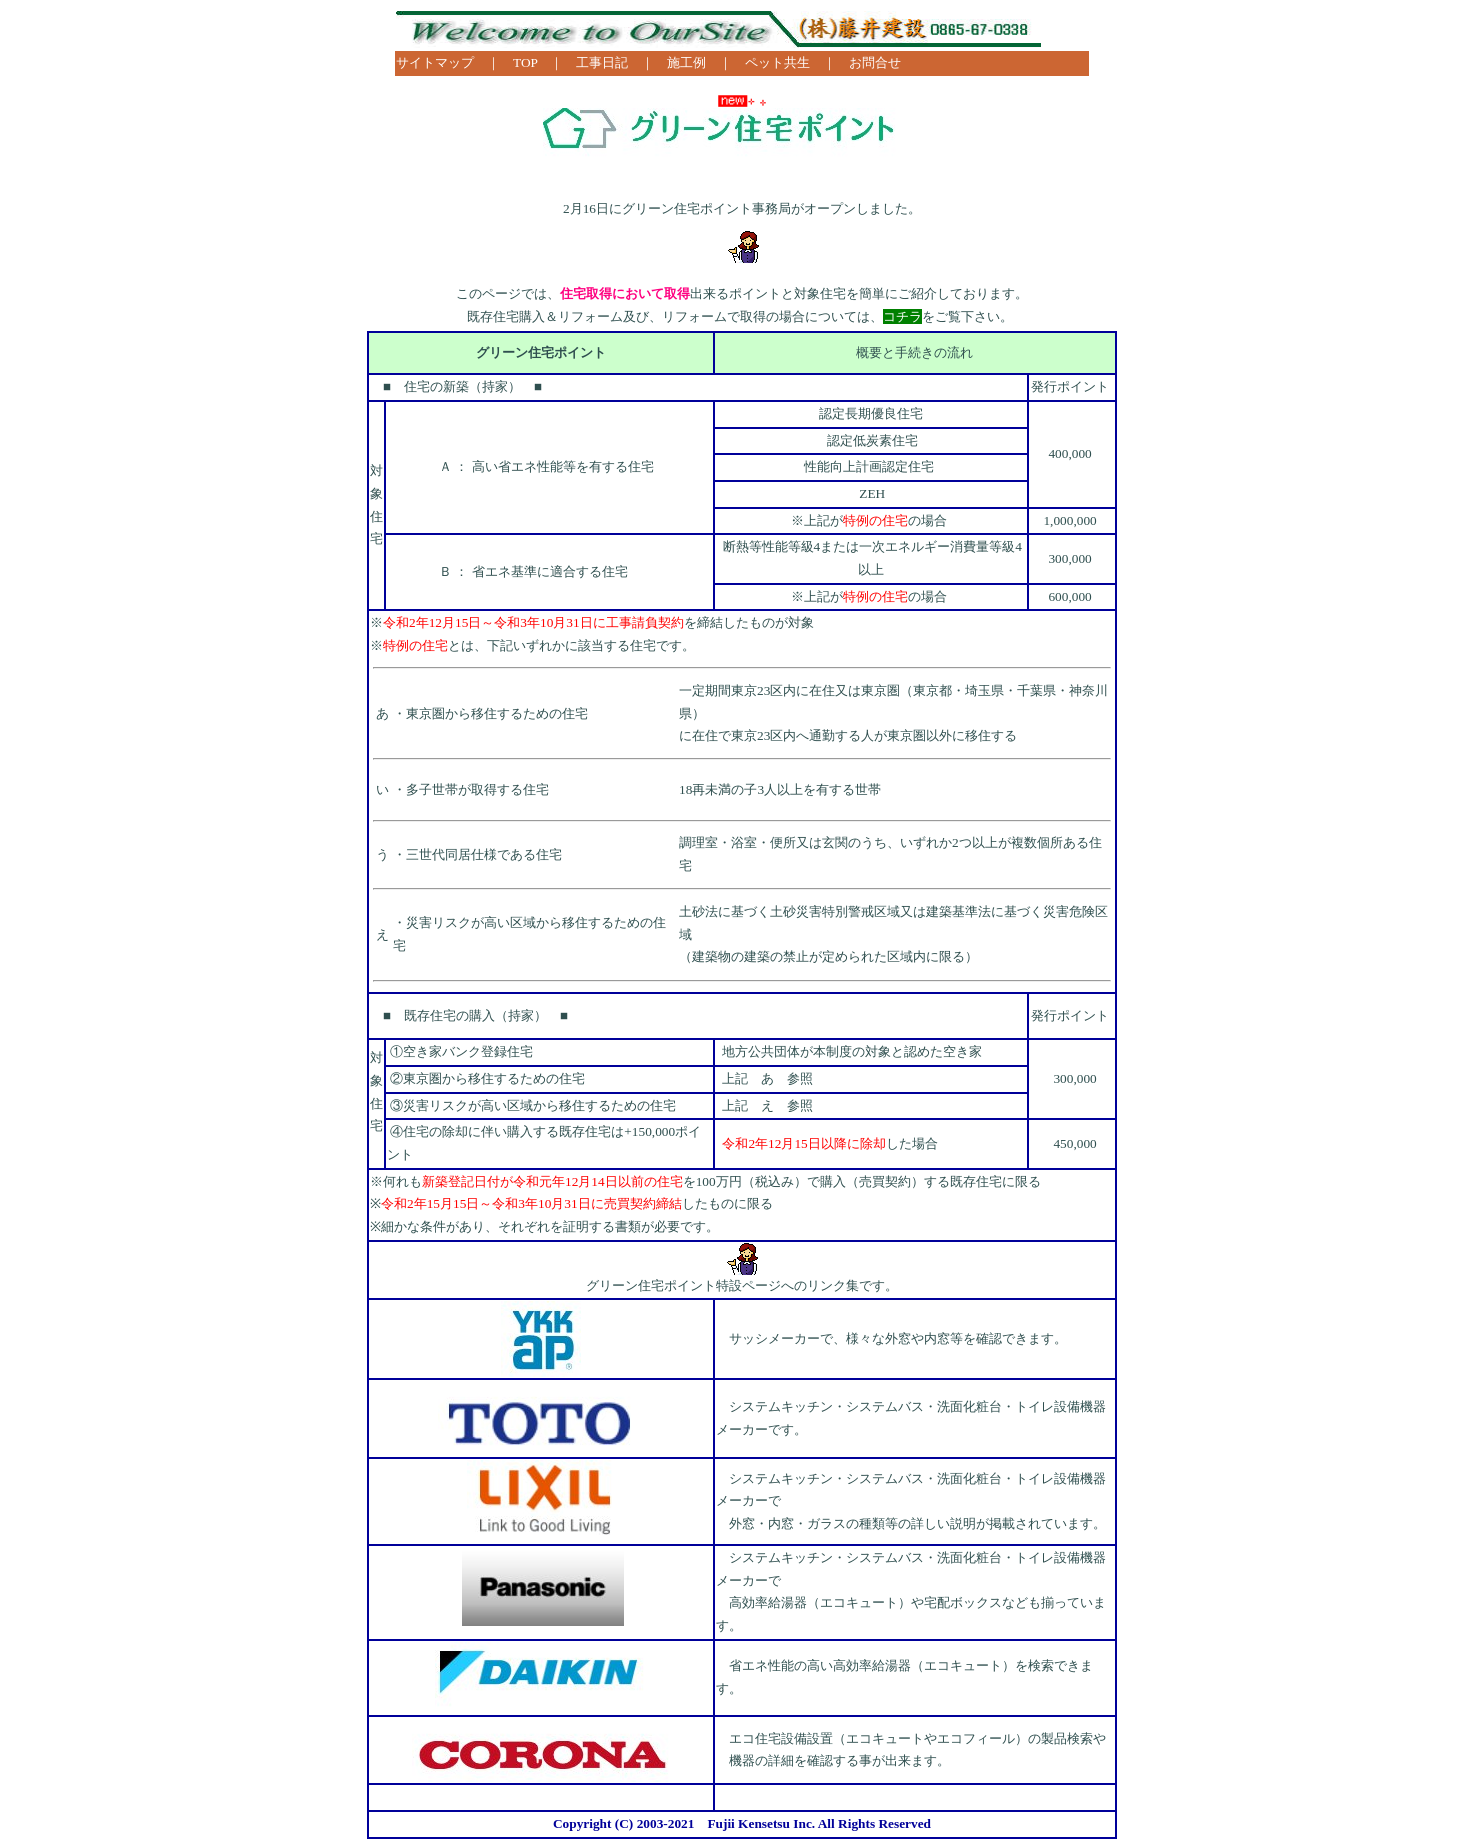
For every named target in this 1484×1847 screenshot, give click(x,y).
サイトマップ (435, 62)
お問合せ (875, 62)
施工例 (686, 62)
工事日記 (602, 62)
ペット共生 (777, 62)
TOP (525, 62)
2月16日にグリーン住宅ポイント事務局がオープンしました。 (742, 208)
